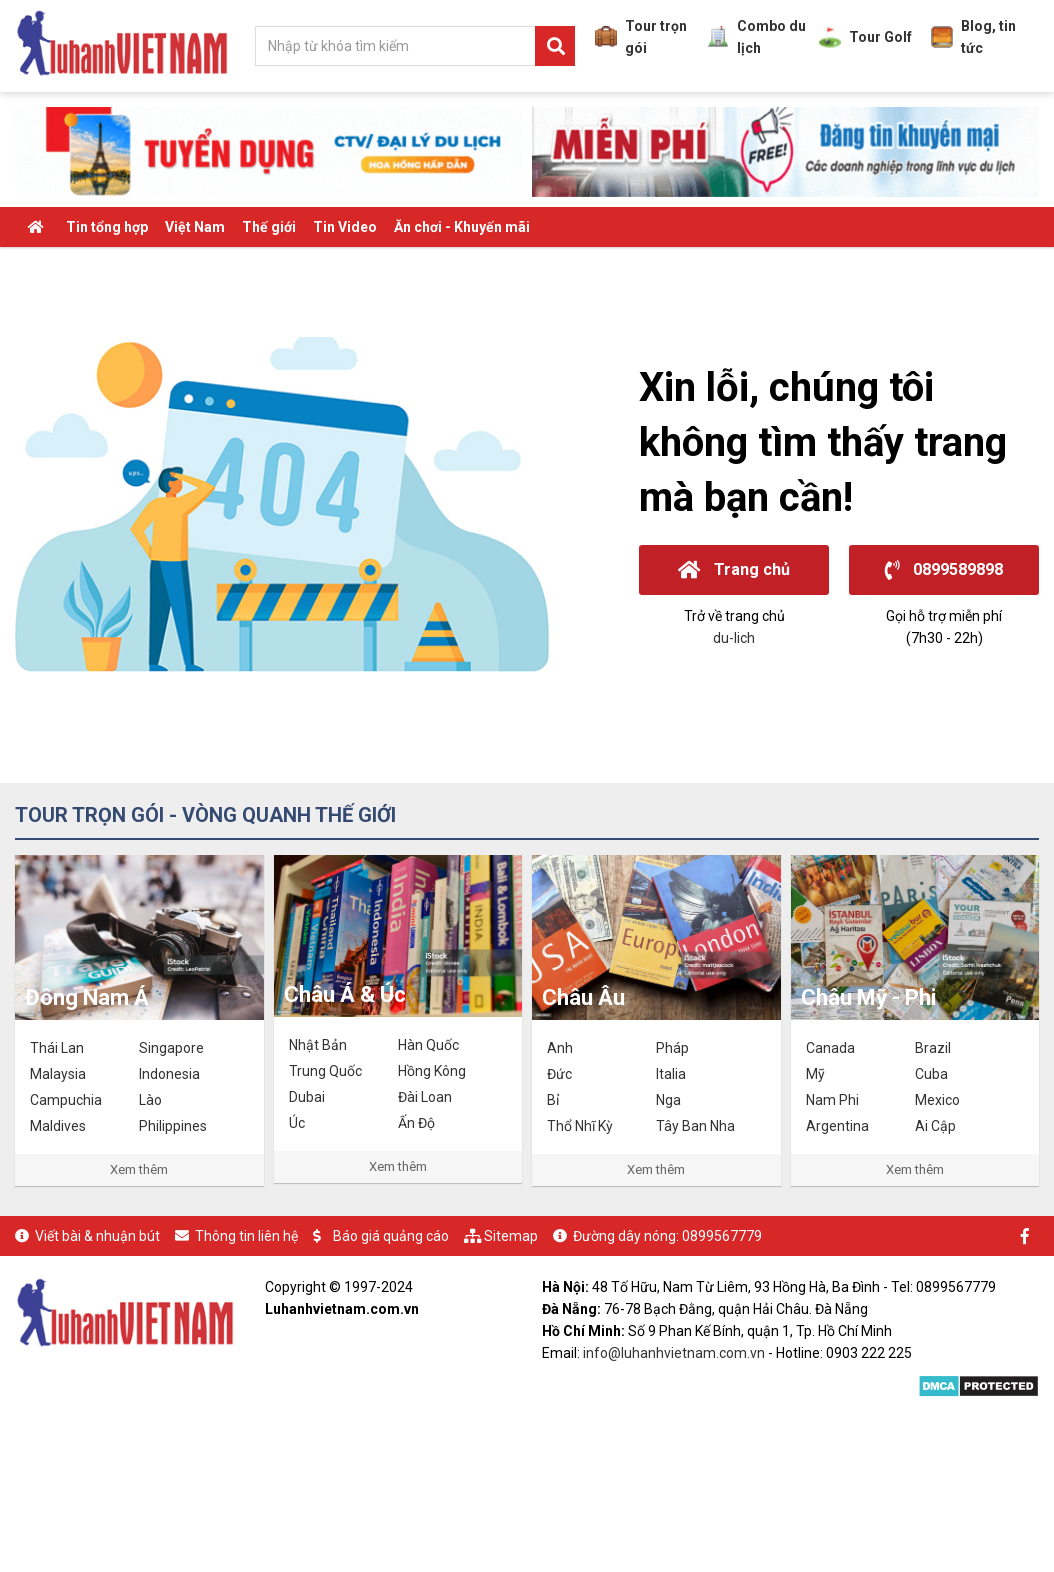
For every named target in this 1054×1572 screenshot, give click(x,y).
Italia (671, 1074)
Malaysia (58, 1074)
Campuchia (66, 1100)
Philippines (173, 1126)
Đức (559, 1074)
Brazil (933, 1048)
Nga (668, 1100)
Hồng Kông (432, 1071)
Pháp (672, 1048)
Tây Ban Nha (695, 1126)
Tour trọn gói (641, 37)
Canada (830, 1048)
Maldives (58, 1126)
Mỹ (815, 1074)
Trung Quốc (325, 1071)
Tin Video (345, 227)
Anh (560, 1048)
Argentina (837, 1126)
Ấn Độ (416, 1123)
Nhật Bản (318, 1045)
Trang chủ (734, 569)
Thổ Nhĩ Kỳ (580, 1126)
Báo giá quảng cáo (391, 1236)
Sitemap (511, 1236)
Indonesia (169, 1074)
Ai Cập (935, 1126)
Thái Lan (57, 1048)
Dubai (307, 1097)
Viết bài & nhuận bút (97, 1236)
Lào (150, 1100)
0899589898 (944, 569)
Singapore (171, 1048)
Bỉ (553, 1100)
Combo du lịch (756, 37)
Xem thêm (139, 1169)
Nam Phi (832, 1100)
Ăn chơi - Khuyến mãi (462, 227)
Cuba (931, 1074)
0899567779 (722, 1236)
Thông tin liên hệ (246, 1236)
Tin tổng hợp (107, 227)
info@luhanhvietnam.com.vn (674, 1353)
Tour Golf (865, 37)
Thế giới (269, 227)
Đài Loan (425, 1097)
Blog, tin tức (973, 37)
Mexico (937, 1100)
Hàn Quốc (428, 1045)
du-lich (734, 638)
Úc (297, 1123)
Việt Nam (195, 227)
